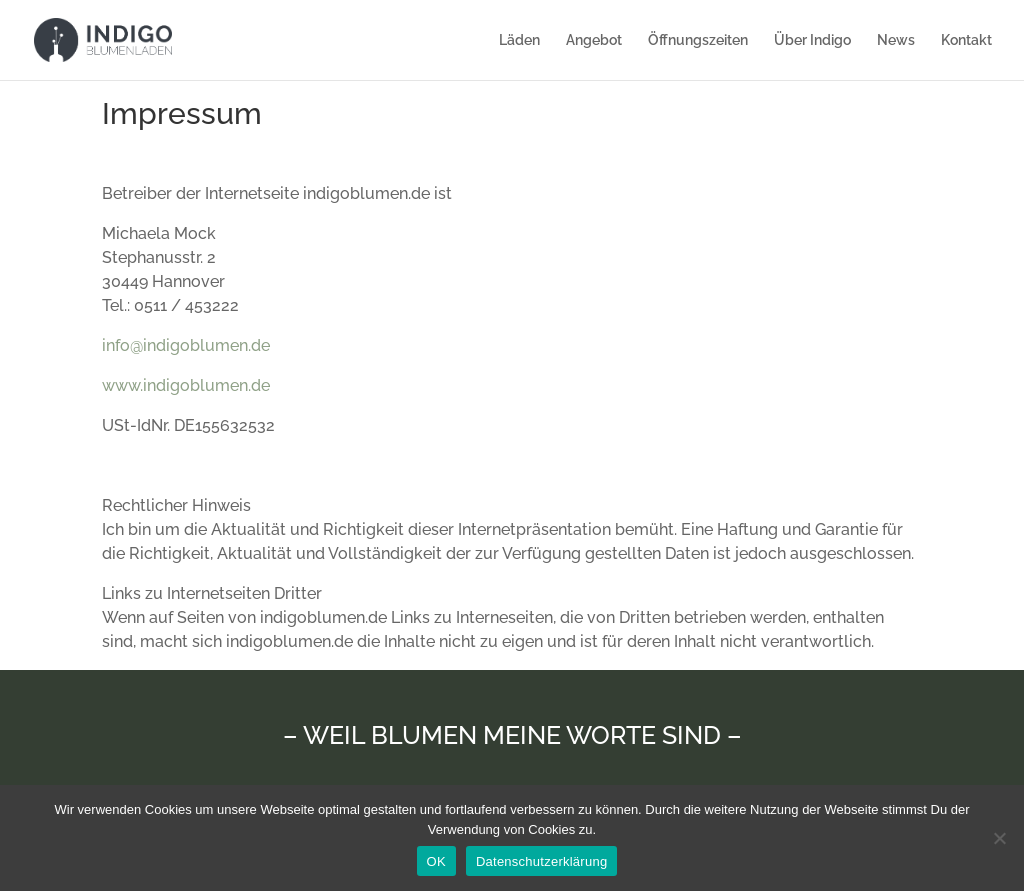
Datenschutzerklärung (541, 861)
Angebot (594, 40)
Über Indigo (812, 40)
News (896, 40)
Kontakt (966, 40)
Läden (519, 40)
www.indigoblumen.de (186, 385)
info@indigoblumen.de (186, 345)
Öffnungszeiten (698, 40)
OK (436, 861)
